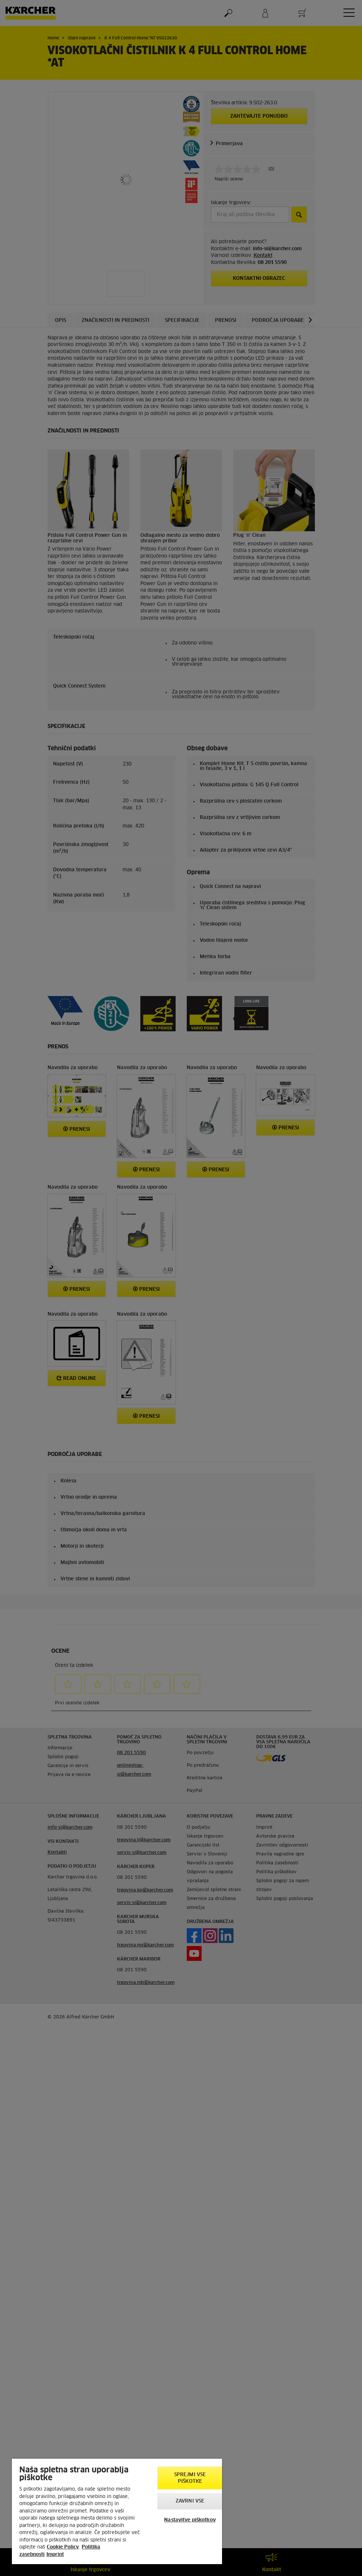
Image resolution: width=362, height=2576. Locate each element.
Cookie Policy (63, 2547)
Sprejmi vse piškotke (190, 2478)
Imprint (55, 2554)
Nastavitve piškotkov (190, 2520)
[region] (117, 2511)
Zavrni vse (190, 2501)
